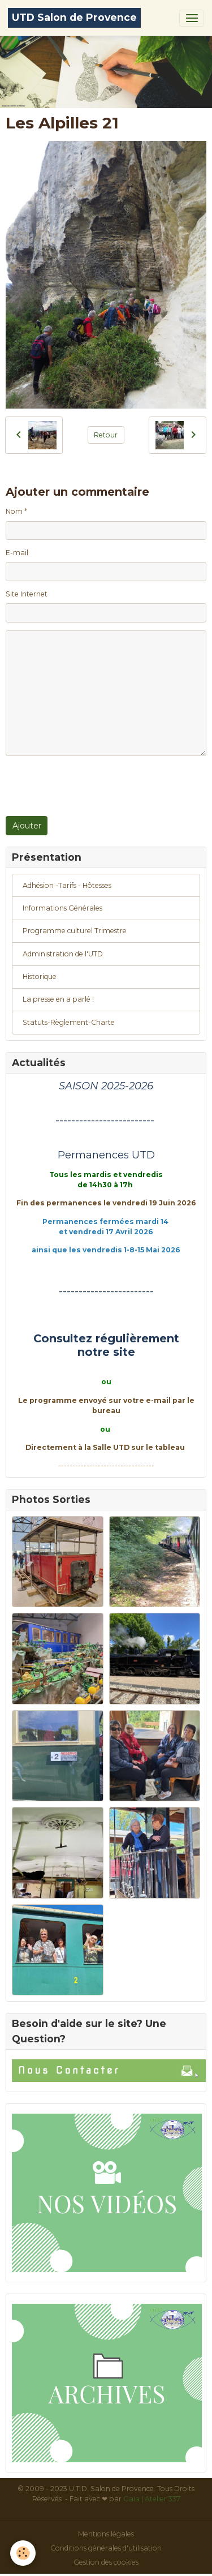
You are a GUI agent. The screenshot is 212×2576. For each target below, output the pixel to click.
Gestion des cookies (106, 2562)
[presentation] (92, 786)
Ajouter (26, 826)
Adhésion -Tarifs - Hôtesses (67, 885)
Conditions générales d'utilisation (106, 2548)
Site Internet (26, 594)
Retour (106, 435)
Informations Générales (62, 908)
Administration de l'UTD (63, 954)
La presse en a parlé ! (58, 999)
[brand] (74, 18)
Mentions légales (106, 2534)
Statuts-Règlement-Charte (69, 1022)
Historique (40, 976)
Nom (14, 511)
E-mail (17, 552)
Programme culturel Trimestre (75, 930)
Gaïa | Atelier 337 (151, 2499)
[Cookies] (23, 2553)
